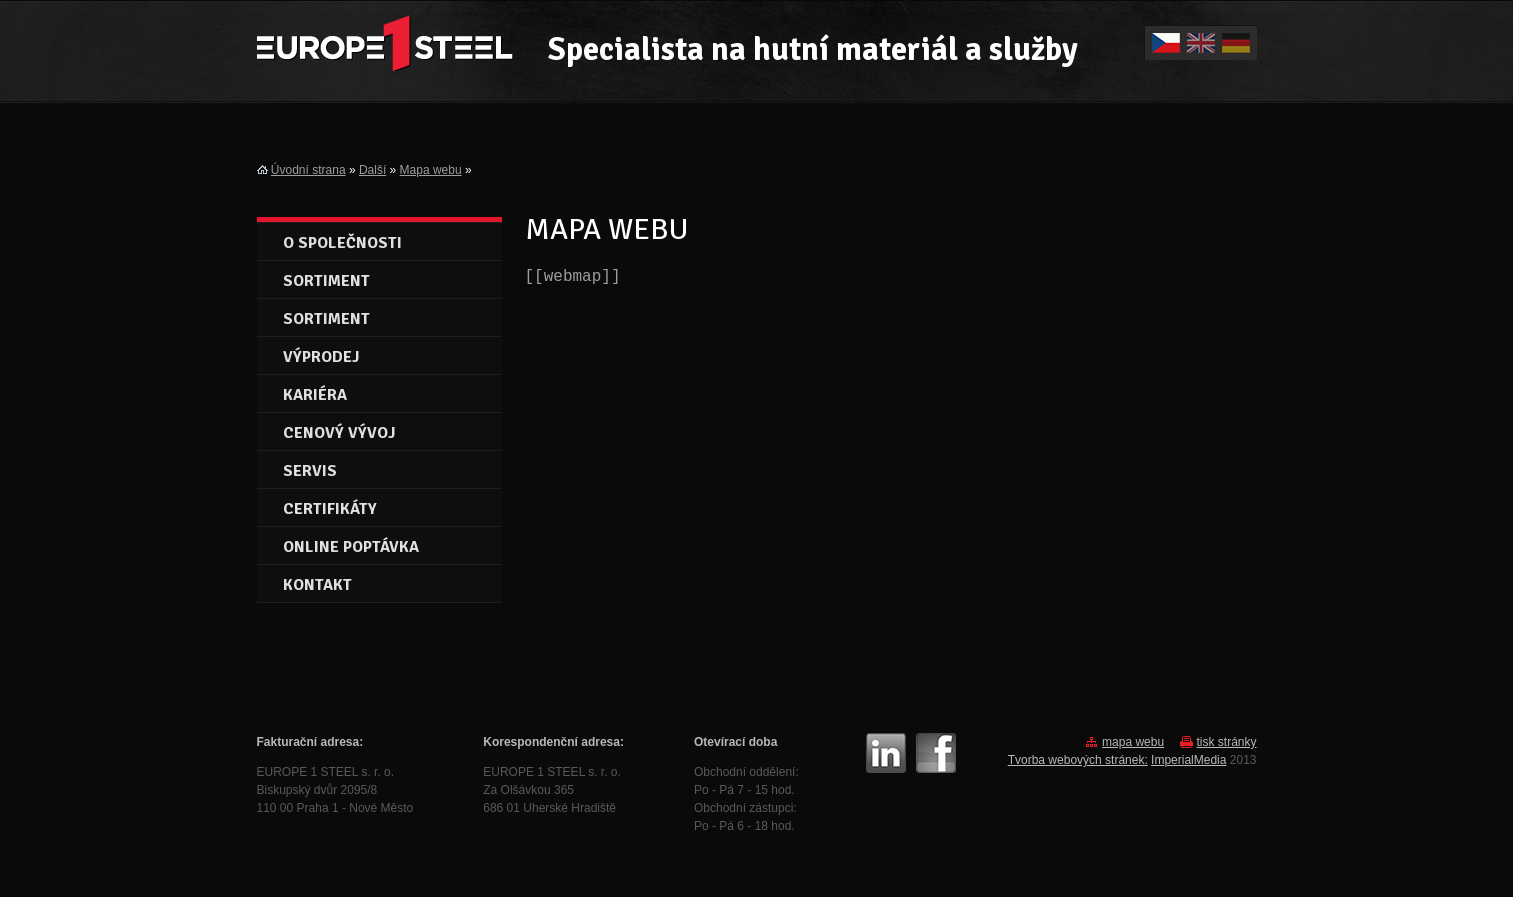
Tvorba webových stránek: (1078, 760)
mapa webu (1133, 742)
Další (372, 170)
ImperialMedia (1188, 760)
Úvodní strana (308, 170)
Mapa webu (431, 170)
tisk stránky (1226, 742)
